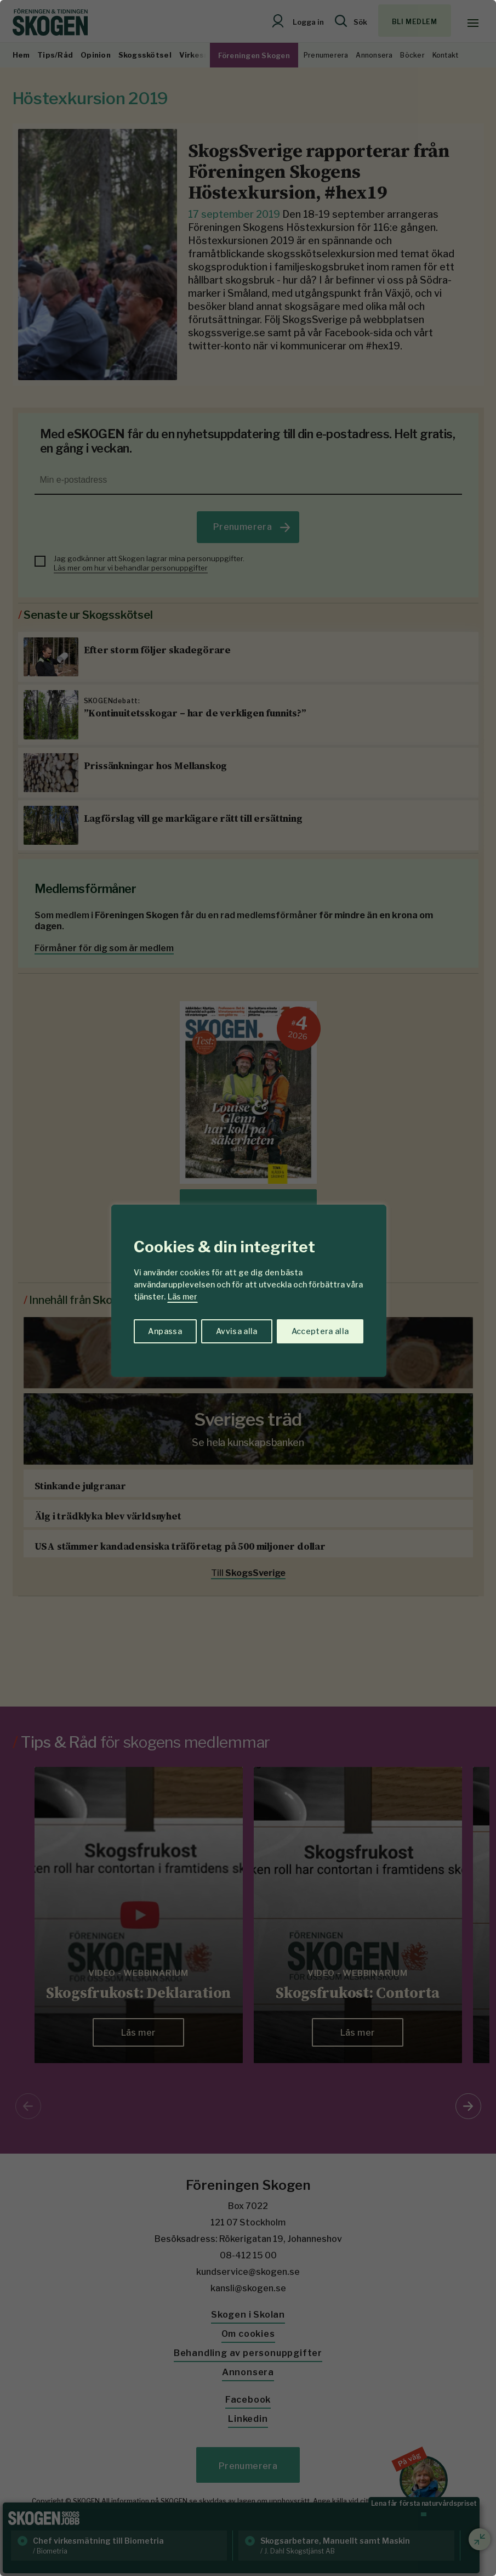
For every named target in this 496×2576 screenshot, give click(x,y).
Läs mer (182, 1296)
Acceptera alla (320, 1331)
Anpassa (164, 1331)
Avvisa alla (237, 1331)
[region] (248, 1288)
